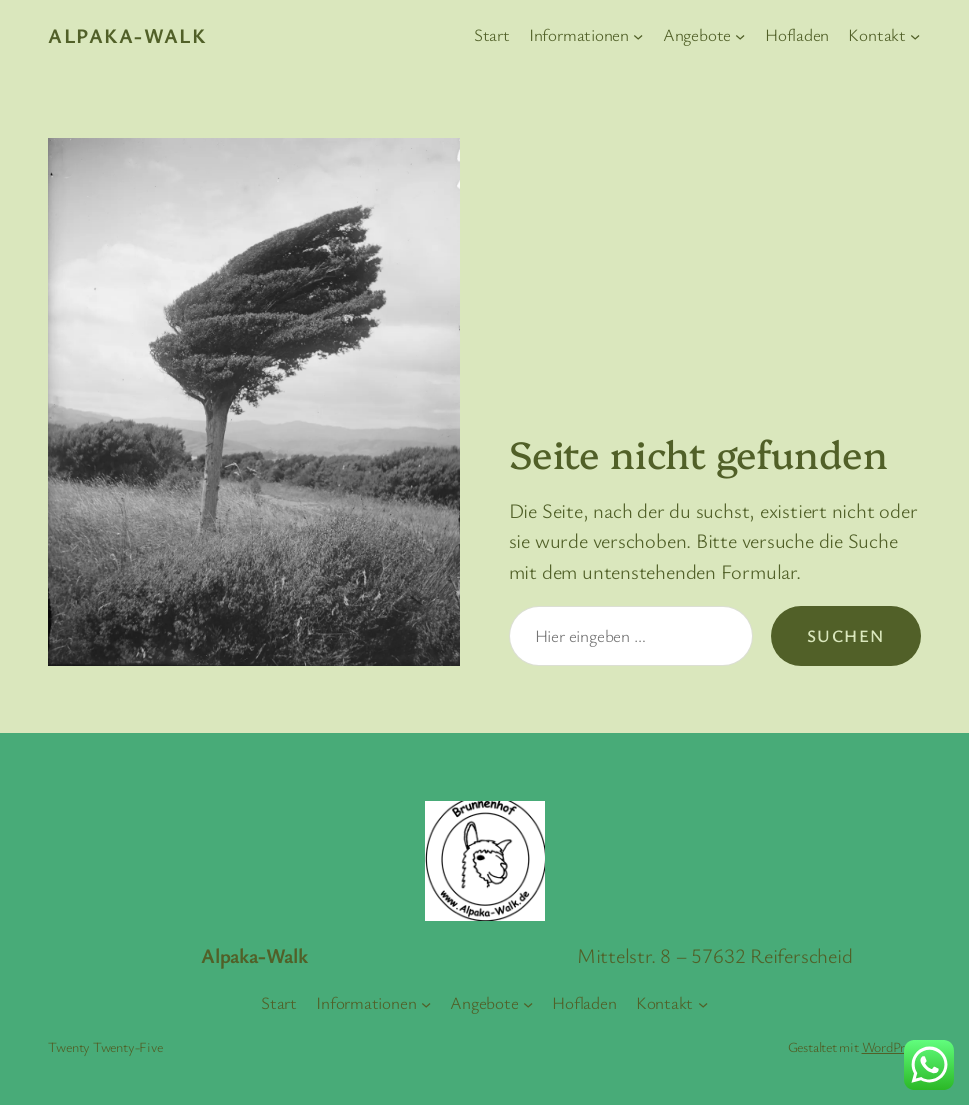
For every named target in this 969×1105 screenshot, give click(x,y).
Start (492, 34)
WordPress (891, 1046)
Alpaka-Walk (127, 35)
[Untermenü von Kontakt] (915, 35)
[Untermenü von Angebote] (740, 35)
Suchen (846, 635)
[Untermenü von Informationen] (638, 35)
